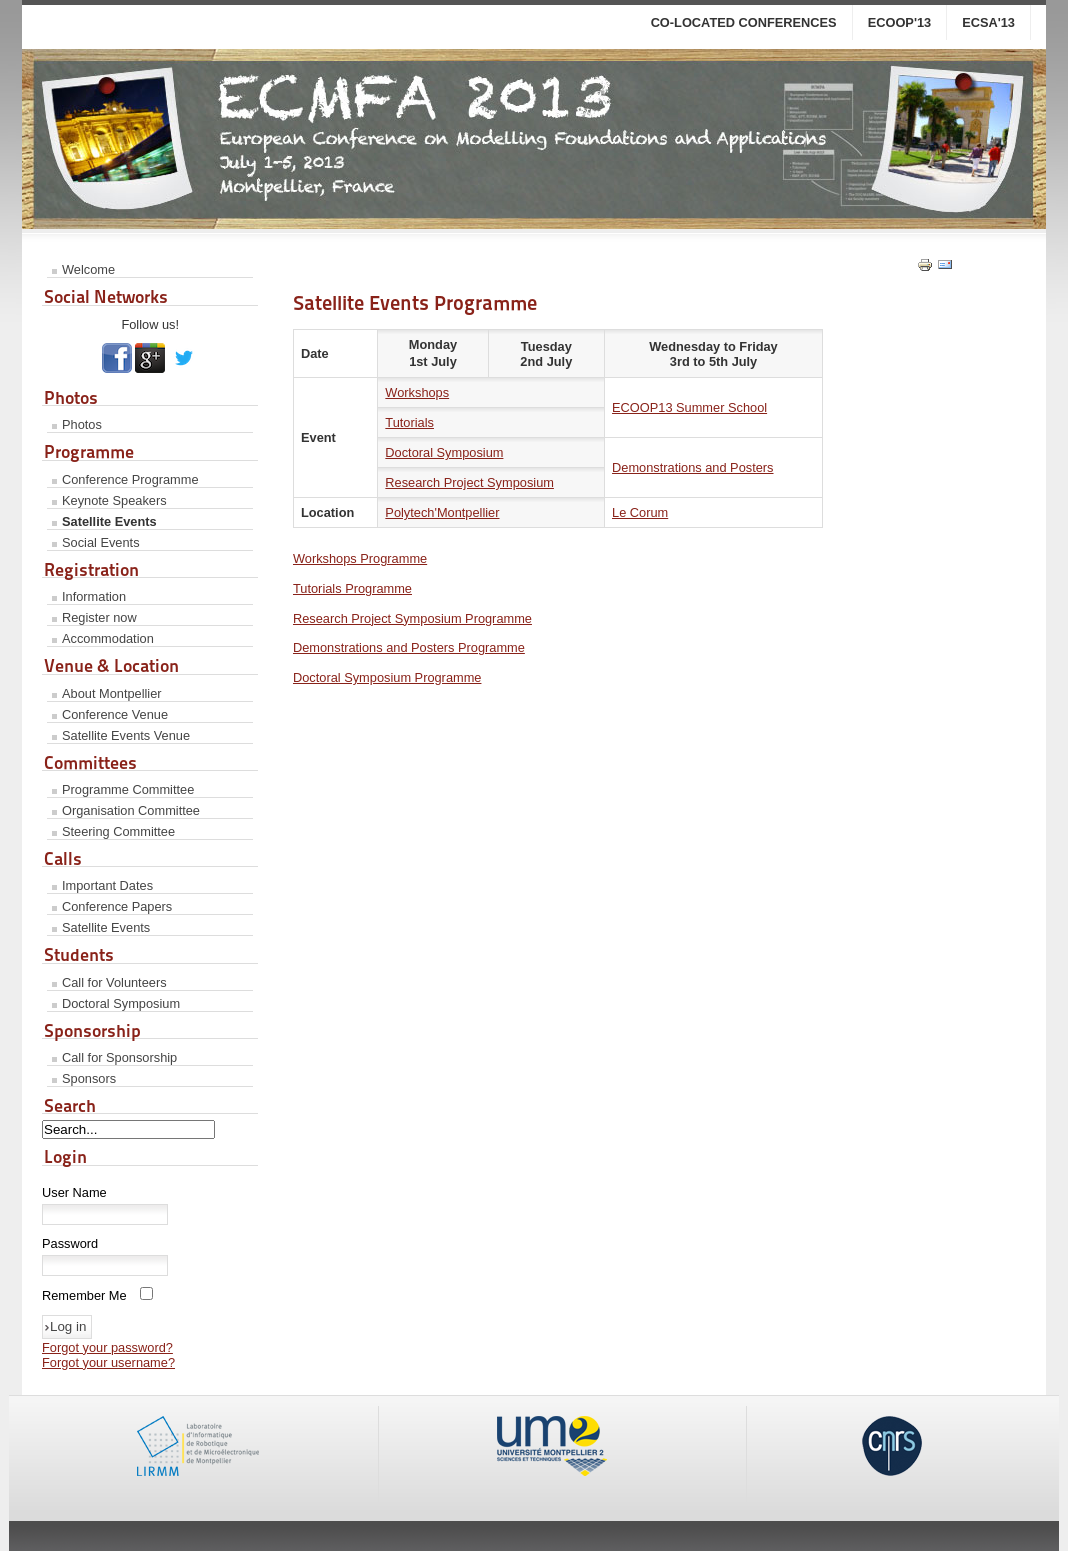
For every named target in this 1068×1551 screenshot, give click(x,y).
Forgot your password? (107, 1347)
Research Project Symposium (469, 482)
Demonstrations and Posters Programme (409, 647)
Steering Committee (118, 831)
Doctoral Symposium (121, 1003)
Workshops (417, 392)
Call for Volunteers (114, 982)
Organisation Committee (131, 810)
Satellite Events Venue (126, 735)
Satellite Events (109, 521)
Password (70, 1243)
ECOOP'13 (900, 22)
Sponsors (89, 1078)
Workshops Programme (360, 558)
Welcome (88, 269)
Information (94, 596)
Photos (82, 424)
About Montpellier (112, 693)
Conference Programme (130, 479)
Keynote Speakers (114, 500)
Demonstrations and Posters (692, 467)
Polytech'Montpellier (442, 512)
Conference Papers (117, 906)
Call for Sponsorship (119, 1057)
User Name (74, 1192)
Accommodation (108, 638)
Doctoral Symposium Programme (387, 677)
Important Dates (107, 885)
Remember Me (84, 1295)
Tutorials (409, 422)
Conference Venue (115, 714)
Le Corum (640, 512)
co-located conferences (744, 22)
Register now (99, 617)
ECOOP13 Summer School (689, 407)
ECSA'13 (988, 22)
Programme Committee (128, 789)
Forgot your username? (108, 1362)
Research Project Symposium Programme (412, 618)
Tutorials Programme (352, 588)
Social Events (101, 542)
